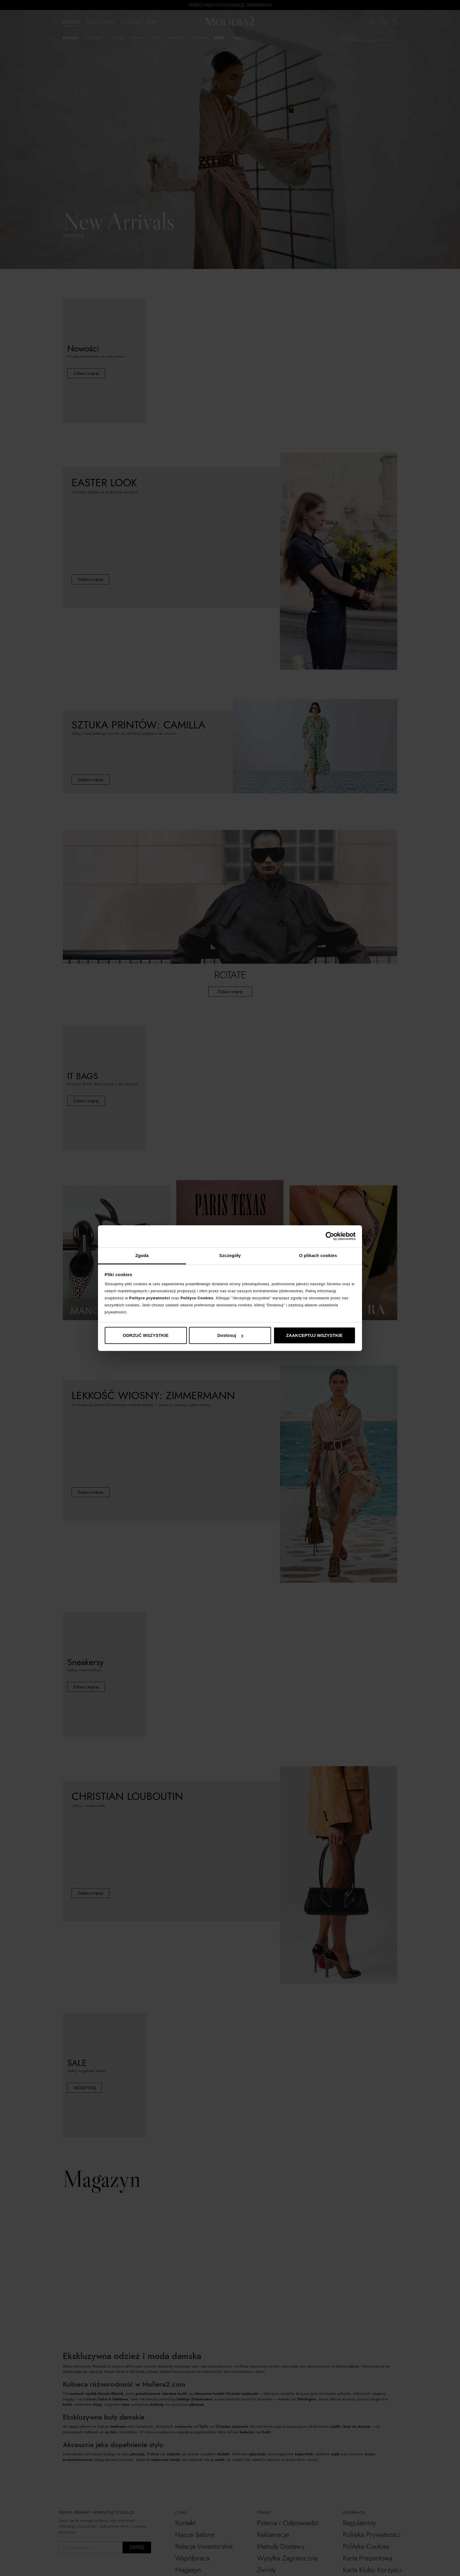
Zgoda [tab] (142, 1255)
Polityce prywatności (149, 1298)
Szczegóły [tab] (230, 1255)
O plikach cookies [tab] (318, 1255)
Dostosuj (230, 1335)
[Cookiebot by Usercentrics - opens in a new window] (330, 1236)
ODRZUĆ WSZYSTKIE (146, 1335)
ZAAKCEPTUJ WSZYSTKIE (314, 1335)
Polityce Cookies (196, 1298)
